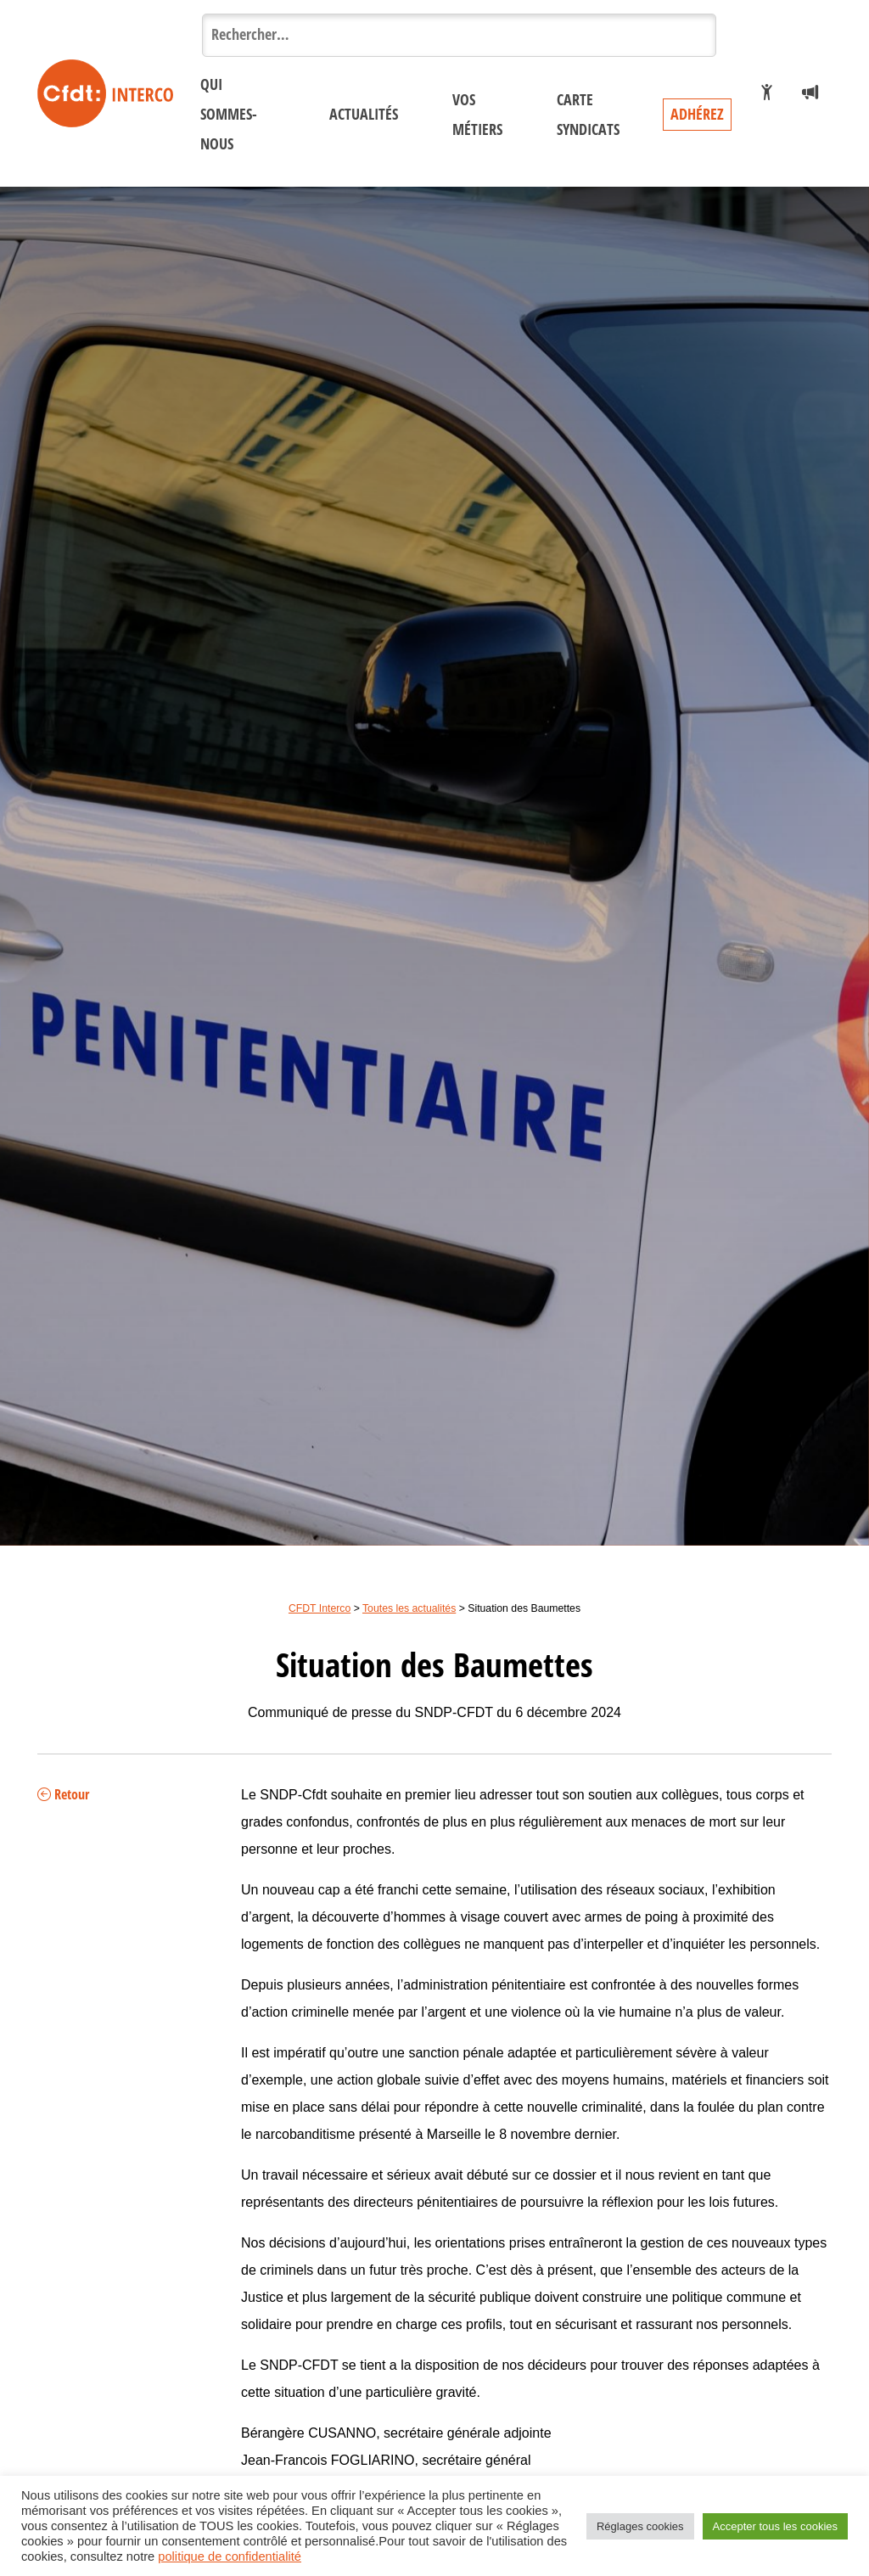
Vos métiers (477, 115)
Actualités (363, 114)
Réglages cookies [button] (640, 2526)
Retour (63, 1795)
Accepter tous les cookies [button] (775, 2526)
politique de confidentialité (229, 2556)
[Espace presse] (810, 93)
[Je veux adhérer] (767, 93)
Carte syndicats (588, 115)
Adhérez (697, 114)
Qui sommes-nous (228, 114)
